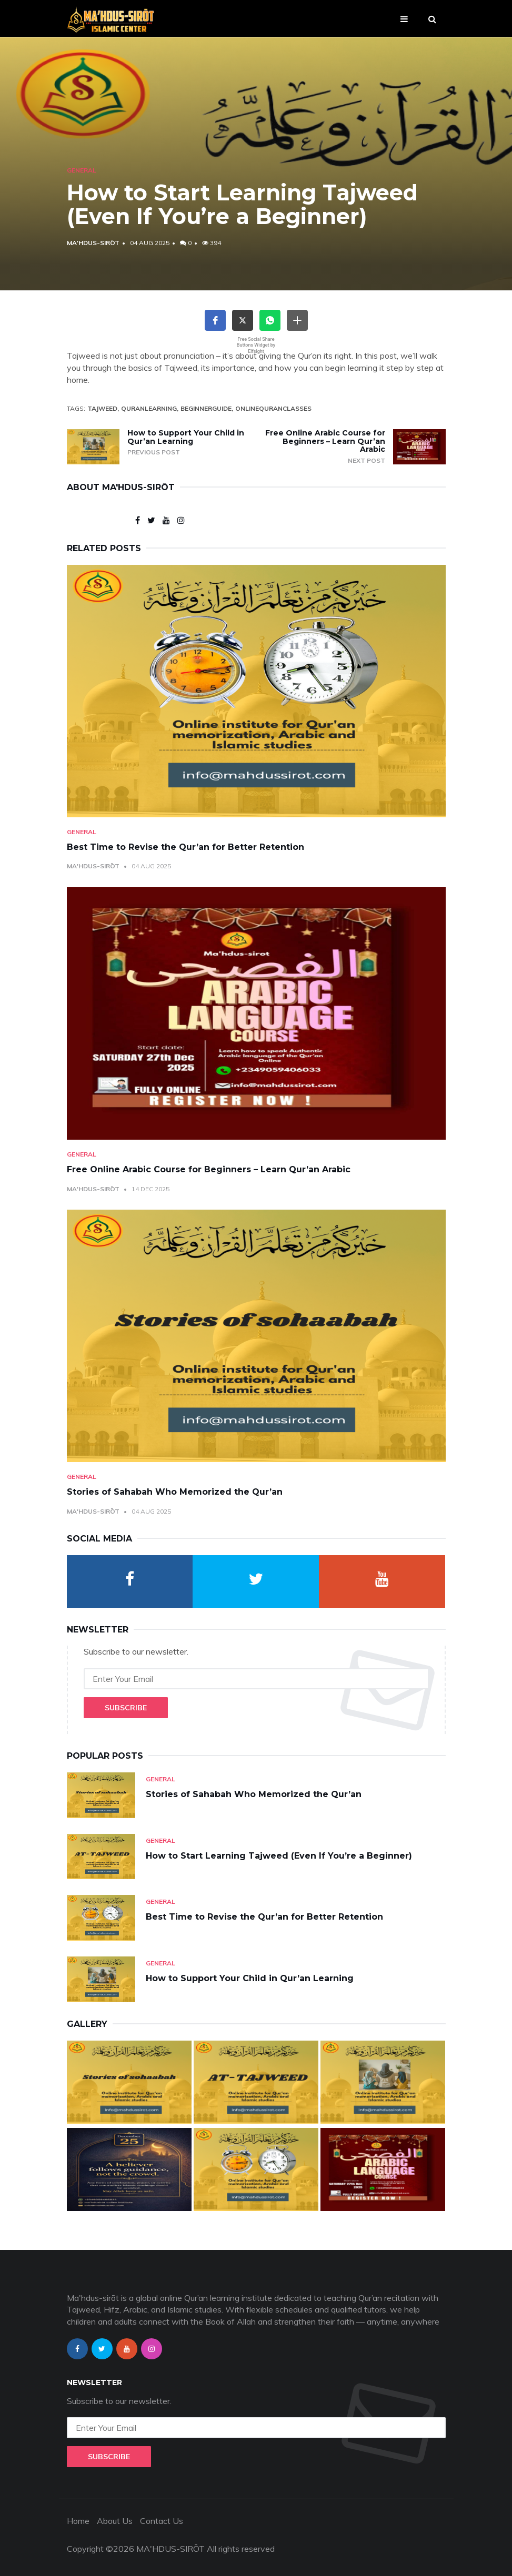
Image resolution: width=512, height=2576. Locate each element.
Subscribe (126, 1707)
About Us (115, 2521)
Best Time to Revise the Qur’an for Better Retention (185, 847)
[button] (215, 320)
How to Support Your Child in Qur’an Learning (185, 436)
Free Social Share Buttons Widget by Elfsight (256, 345)
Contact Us (161, 2521)
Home (78, 2521)
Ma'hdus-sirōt (93, 243)
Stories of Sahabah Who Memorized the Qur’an (175, 1492)
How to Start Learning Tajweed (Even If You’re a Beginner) (279, 1856)
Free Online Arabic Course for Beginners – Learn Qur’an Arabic (325, 441)
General (81, 170)
